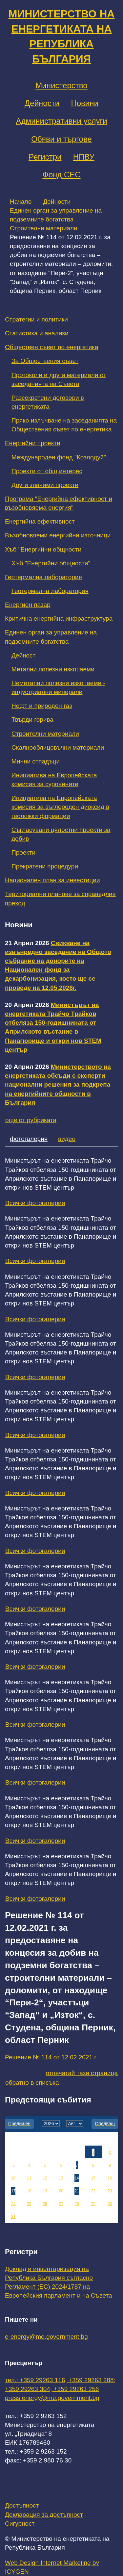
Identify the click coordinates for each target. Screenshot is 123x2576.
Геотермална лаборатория (43, 577)
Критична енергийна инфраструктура (59, 618)
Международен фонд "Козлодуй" (58, 457)
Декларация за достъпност (44, 2514)
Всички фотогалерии (35, 1202)
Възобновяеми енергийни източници (58, 535)
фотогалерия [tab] (29, 1138)
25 (29, 2204)
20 (61, 2191)
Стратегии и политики (36, 319)
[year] (51, 2123)
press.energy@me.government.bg (52, 2397)
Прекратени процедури (44, 866)
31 (13, 2216)
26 (45, 2204)
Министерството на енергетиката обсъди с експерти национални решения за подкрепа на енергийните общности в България (58, 1084)
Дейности (42, 103)
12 (45, 2178)
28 (76, 2204)
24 (13, 2204)
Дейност (23, 655)
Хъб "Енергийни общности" (44, 549)
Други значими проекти (44, 484)
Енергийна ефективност (40, 521)
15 (93, 2178)
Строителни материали (43, 228)
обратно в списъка (32, 2082)
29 (93, 2204)
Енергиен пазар (28, 604)
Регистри (45, 156)
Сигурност (19, 2523)
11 (29, 2178)
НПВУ (83, 156)
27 (61, 2204)
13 (61, 2178)
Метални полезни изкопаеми (52, 669)
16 (110, 2178)
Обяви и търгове (61, 139)
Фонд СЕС (61, 174)
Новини (84, 103)
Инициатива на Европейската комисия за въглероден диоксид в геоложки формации (60, 806)
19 (45, 2191)
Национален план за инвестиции (52, 880)
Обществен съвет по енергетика (51, 347)
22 (93, 2191)
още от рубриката (30, 1120)
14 (76, 2178)
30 (110, 2204)
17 (13, 2191)
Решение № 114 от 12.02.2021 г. (51, 2057)
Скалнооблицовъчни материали (57, 747)
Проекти (23, 852)
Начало (20, 201)
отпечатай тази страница (82, 2073)
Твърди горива (32, 719)
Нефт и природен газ (41, 705)
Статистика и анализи (37, 333)
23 (110, 2191)
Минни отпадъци (35, 761)
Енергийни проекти (32, 443)
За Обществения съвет (44, 360)
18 (29, 2191)
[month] (74, 2123)
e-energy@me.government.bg (46, 2336)
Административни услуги (61, 120)
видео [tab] (66, 1138)
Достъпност (22, 2505)
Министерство (61, 85)
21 (76, 2191)
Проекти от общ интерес (46, 471)
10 (13, 2178)
